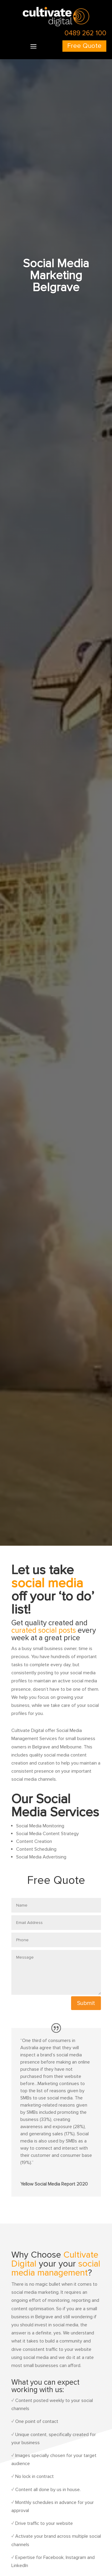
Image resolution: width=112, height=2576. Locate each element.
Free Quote (84, 46)
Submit (86, 2003)
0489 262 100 (85, 33)
